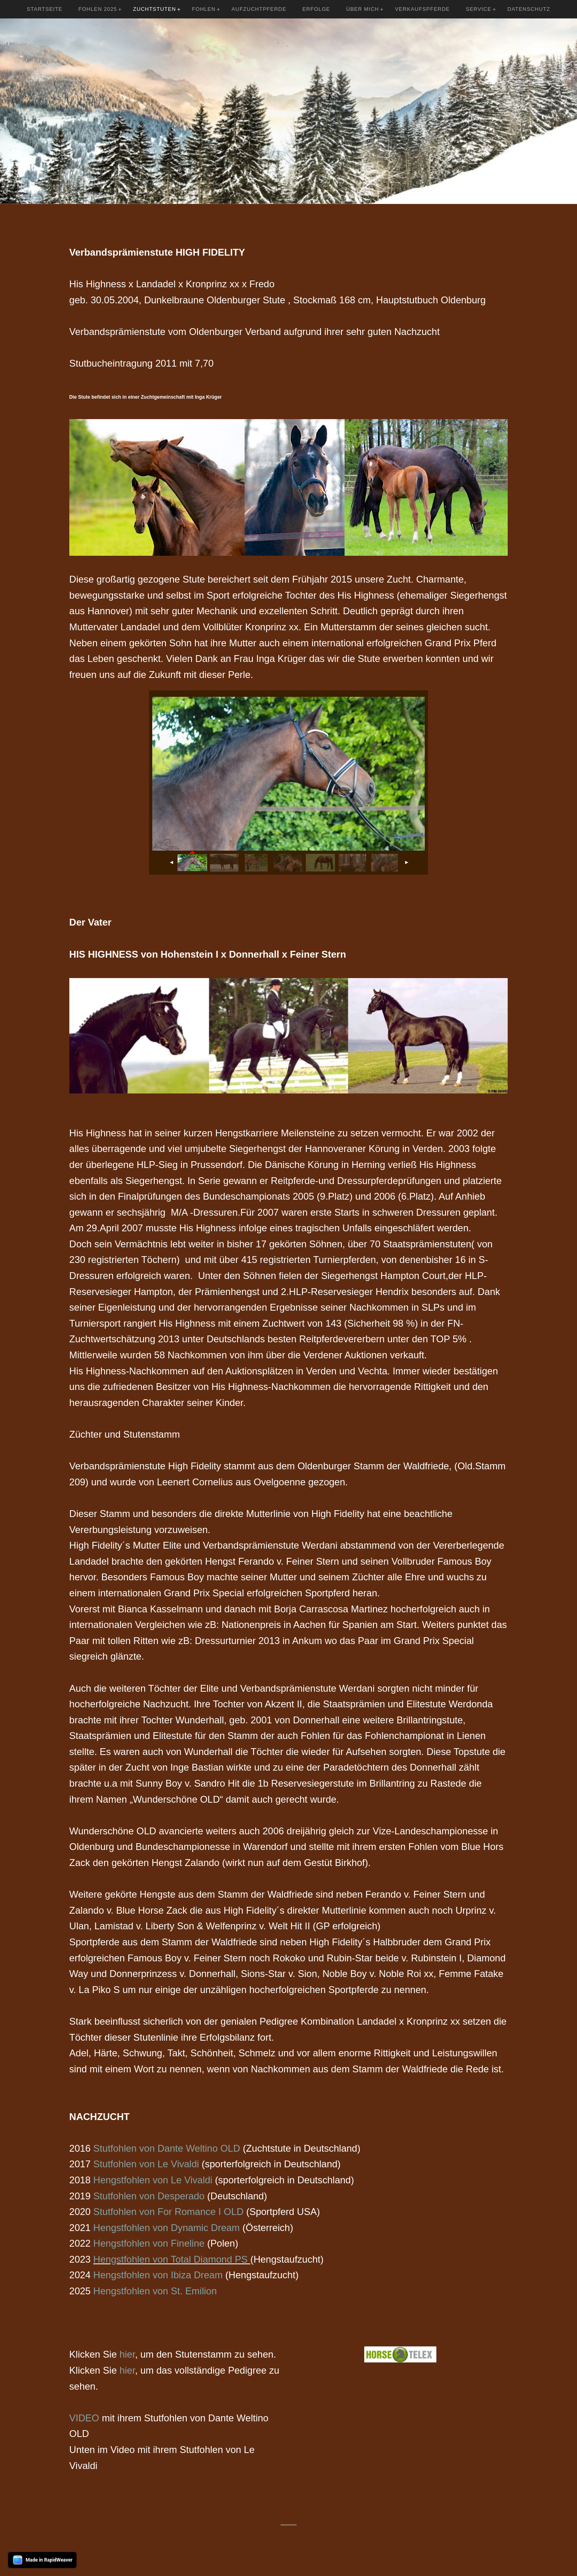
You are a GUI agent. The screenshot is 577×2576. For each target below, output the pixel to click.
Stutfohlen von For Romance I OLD (168, 2211)
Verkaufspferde (422, 9)
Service (479, 9)
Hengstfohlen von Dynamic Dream (166, 2227)
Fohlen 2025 (98, 9)
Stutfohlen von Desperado (149, 2196)
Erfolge (316, 9)
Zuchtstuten (154, 9)
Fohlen (204, 9)
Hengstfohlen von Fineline (149, 2243)
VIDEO (84, 2418)
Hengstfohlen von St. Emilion (155, 2291)
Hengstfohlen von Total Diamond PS (170, 2259)
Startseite (45, 9)
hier (127, 2354)
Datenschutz (528, 9)
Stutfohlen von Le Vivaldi (146, 2163)
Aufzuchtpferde (259, 9)
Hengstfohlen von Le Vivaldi (152, 2180)
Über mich (362, 9)
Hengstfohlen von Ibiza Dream (158, 2274)
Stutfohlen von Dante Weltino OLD (166, 2148)
